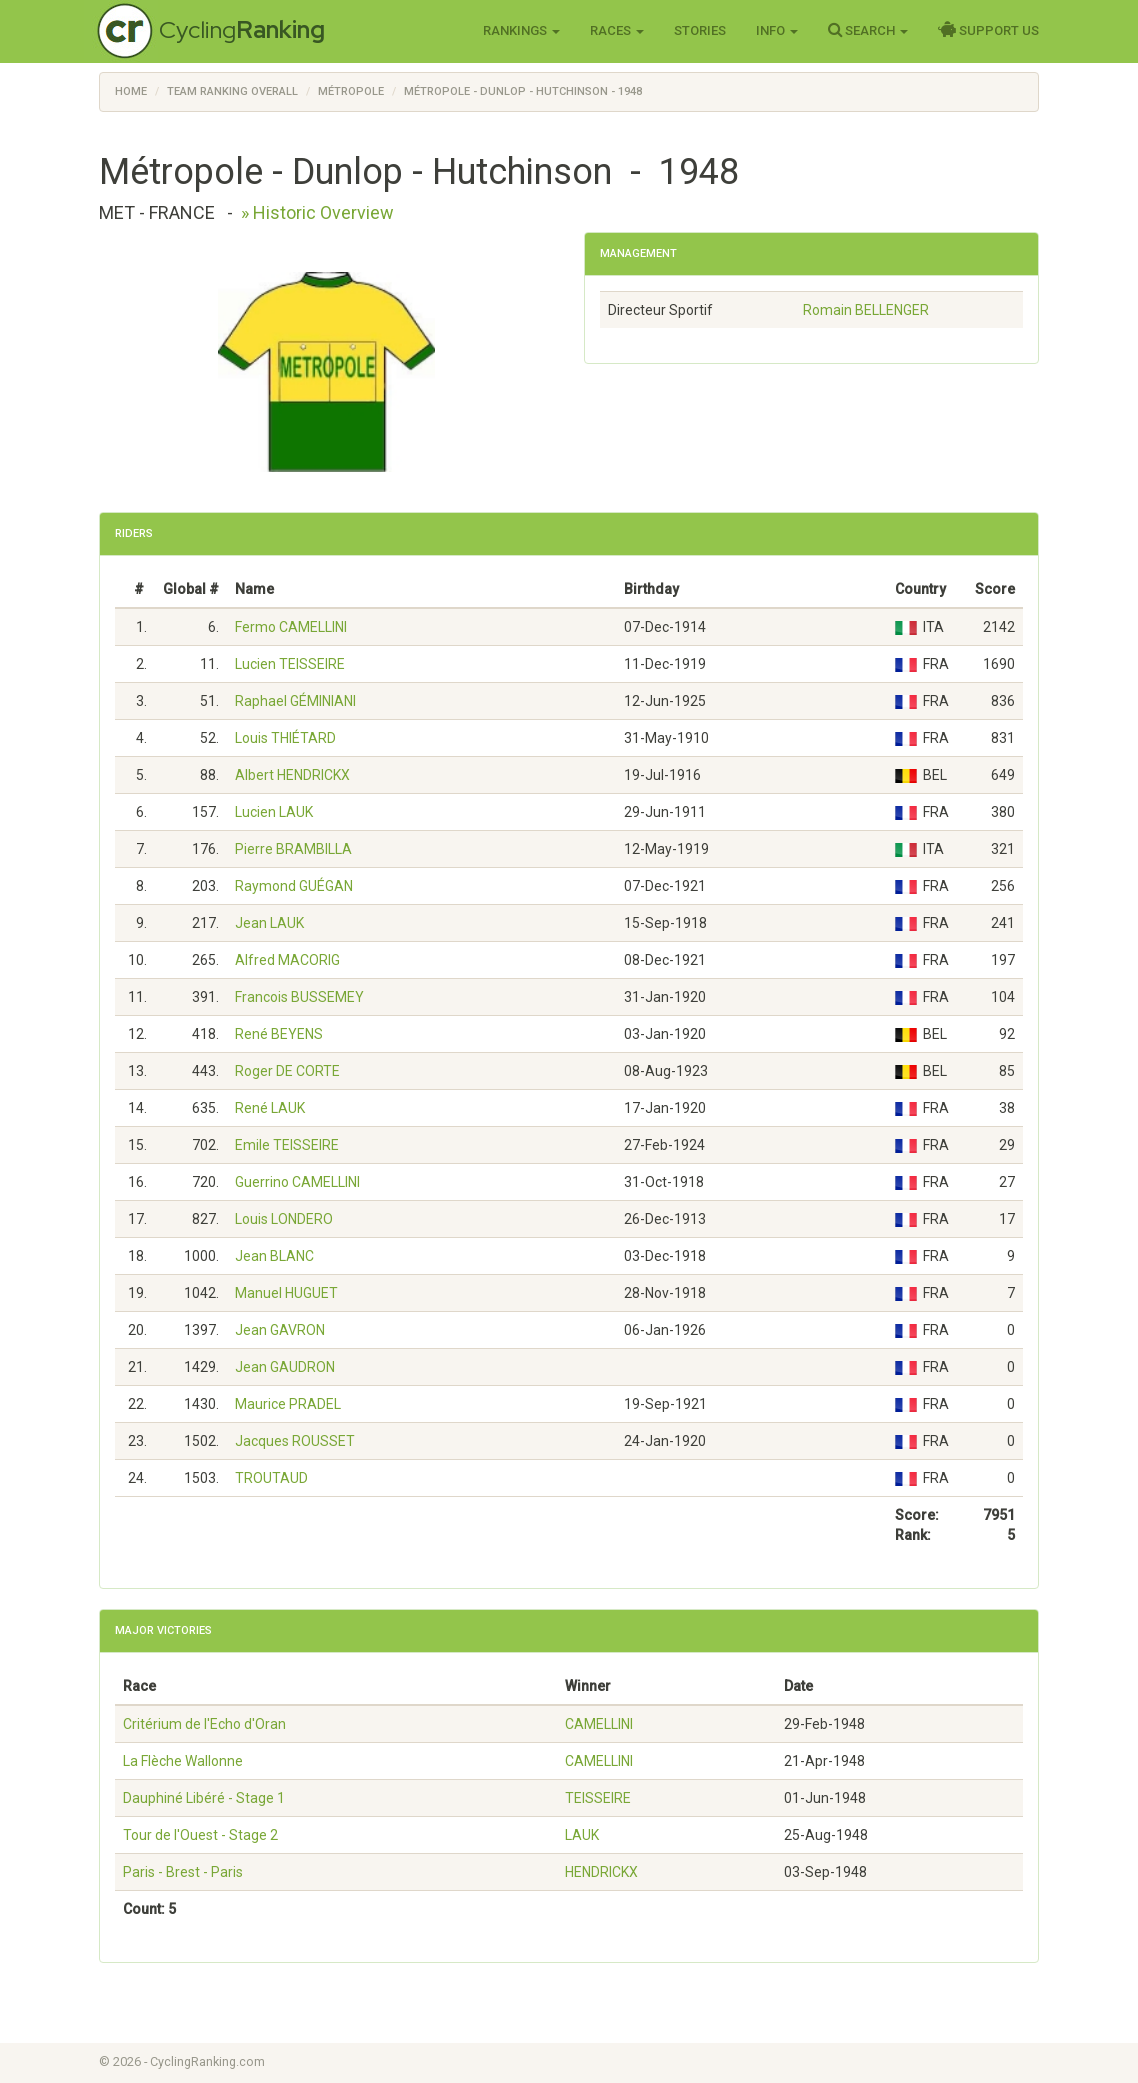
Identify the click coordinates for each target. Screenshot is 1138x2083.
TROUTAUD (271, 1478)
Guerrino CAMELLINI (297, 1182)
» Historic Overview (317, 212)
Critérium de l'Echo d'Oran (204, 1724)
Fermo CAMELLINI (291, 627)
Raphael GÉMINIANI (295, 701)
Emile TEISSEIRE (287, 1145)
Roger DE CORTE (287, 1071)
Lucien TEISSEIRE (290, 664)
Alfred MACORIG (287, 960)
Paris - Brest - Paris (183, 1872)
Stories (700, 30)
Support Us (988, 30)
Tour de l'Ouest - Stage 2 (200, 1835)
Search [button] (868, 30)
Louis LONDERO (284, 1219)
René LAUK (270, 1108)
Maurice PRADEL (288, 1404)
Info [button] (777, 30)
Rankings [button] (521, 30)
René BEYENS (279, 1034)
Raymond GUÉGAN (294, 886)
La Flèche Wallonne (183, 1761)
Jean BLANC (274, 1256)
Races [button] (617, 30)
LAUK (582, 1835)
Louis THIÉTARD (285, 738)
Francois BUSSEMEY (299, 997)
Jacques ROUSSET (295, 1441)
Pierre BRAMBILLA (293, 849)
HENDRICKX (601, 1872)
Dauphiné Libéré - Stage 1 (204, 1798)
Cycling (242, 29)
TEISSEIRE (598, 1798)
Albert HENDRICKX (292, 775)
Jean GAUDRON (285, 1367)
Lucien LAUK (274, 812)
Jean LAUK (269, 923)
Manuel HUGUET (286, 1293)
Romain (866, 310)
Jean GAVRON (280, 1330)
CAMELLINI (599, 1724)
